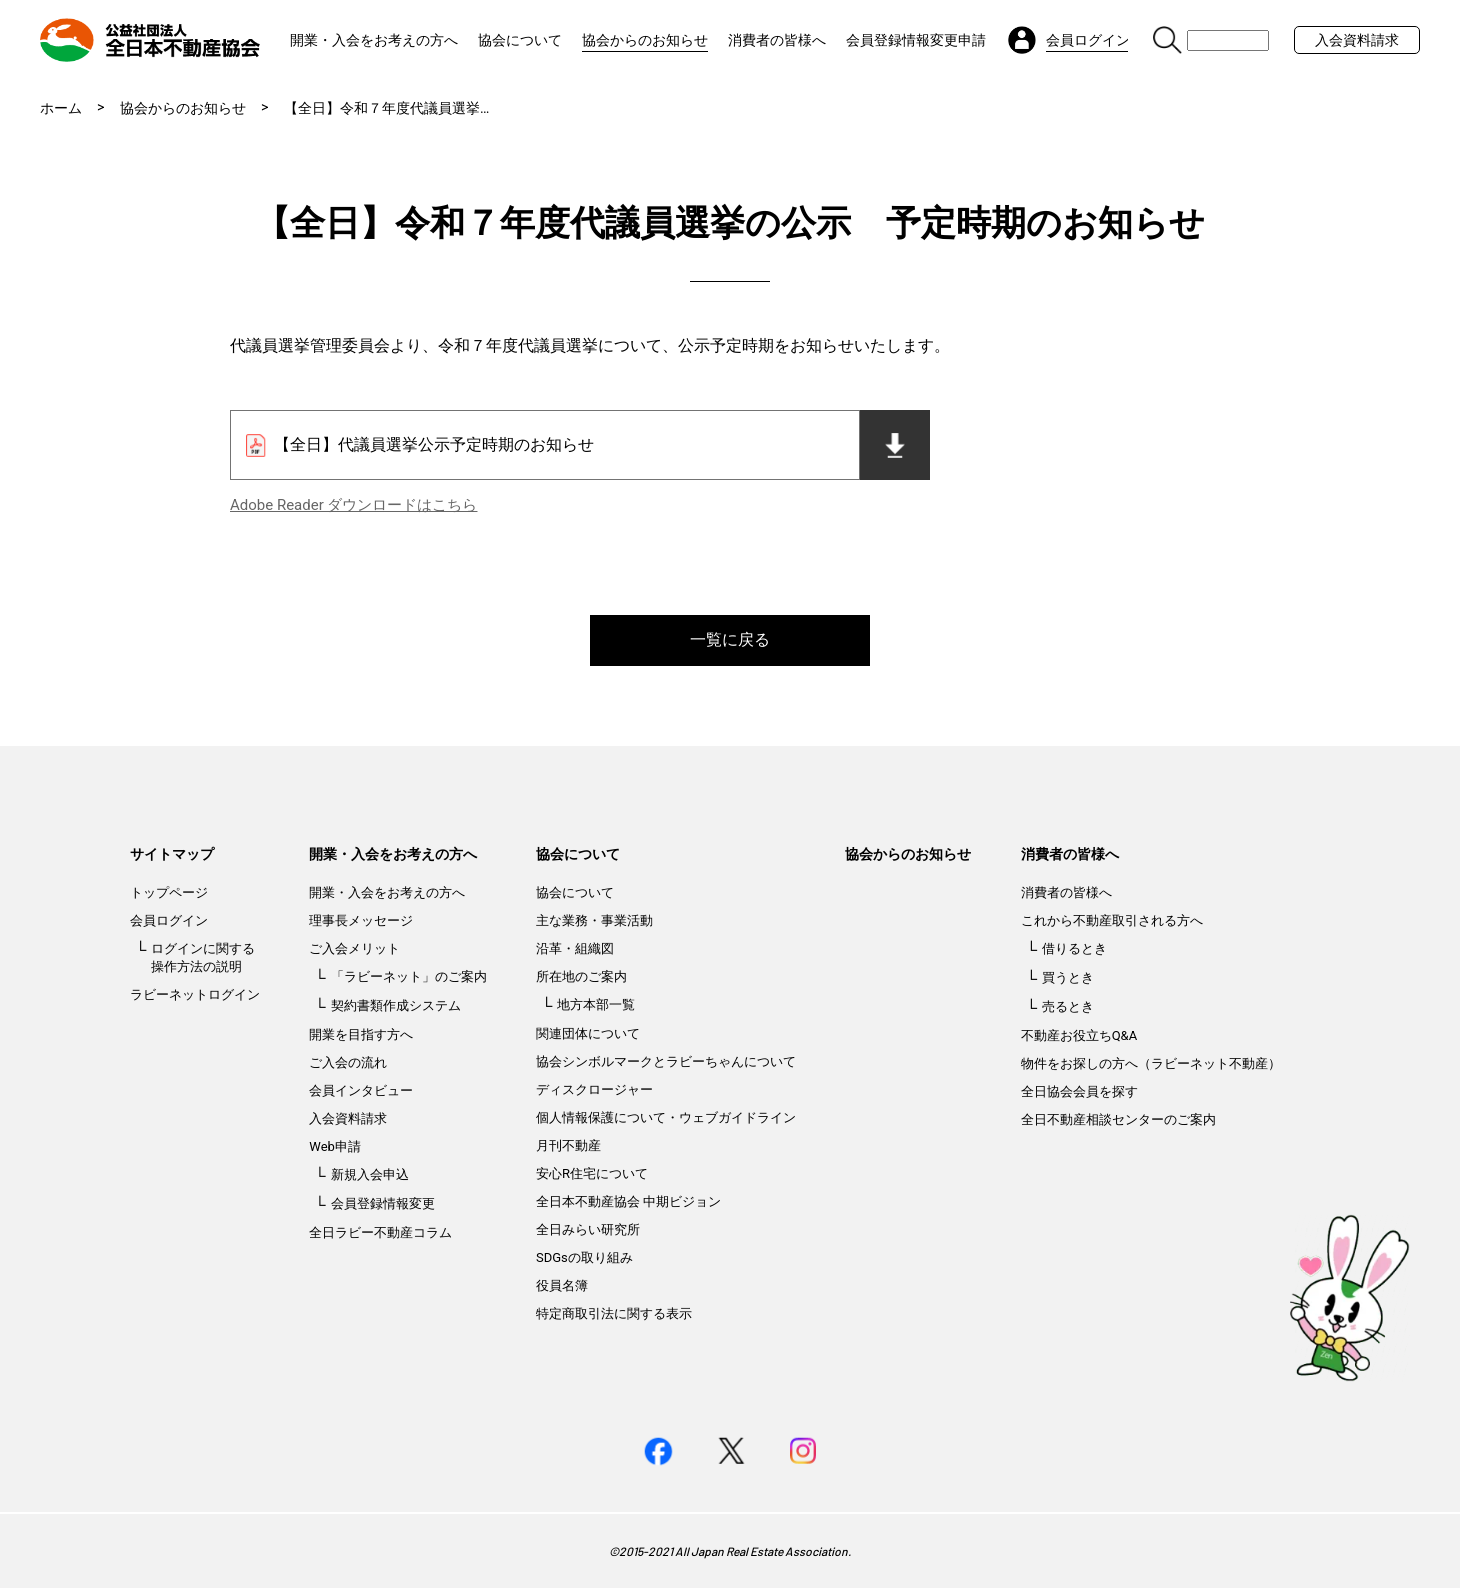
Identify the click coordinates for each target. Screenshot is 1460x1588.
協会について (520, 40)
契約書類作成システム (396, 1005)
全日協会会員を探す (1079, 1091)
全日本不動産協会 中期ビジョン (628, 1201)
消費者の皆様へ (777, 40)
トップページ (169, 892)
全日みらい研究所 (588, 1229)
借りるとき (1074, 948)
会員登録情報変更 (383, 1203)
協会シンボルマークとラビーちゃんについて (666, 1061)
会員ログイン (169, 920)
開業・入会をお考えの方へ (374, 40)
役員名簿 (562, 1285)
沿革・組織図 (575, 948)
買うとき (1068, 977)
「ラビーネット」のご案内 (409, 976)
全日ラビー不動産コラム (380, 1232)
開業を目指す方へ (361, 1034)
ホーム (61, 108)
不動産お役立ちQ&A (1079, 1035)
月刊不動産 (568, 1145)
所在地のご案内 (581, 976)
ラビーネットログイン (195, 994)
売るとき (1068, 1006)
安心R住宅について (592, 1173)
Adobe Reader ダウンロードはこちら (353, 505)
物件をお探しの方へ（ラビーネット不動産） (1151, 1063)
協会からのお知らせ (645, 40)
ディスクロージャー (594, 1089)
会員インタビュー (361, 1090)
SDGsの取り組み (584, 1257)
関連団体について (588, 1033)
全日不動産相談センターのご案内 (1118, 1119)
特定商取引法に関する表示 (614, 1313)
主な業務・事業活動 (594, 920)
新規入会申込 (370, 1174)
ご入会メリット (354, 948)
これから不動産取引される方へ (1112, 920)
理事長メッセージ (361, 920)
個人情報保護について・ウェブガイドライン (666, 1117)
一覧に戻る (730, 639)
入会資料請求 (1357, 40)
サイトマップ (172, 854)
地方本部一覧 (596, 1004)
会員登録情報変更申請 (916, 40)
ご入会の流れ (348, 1062)
